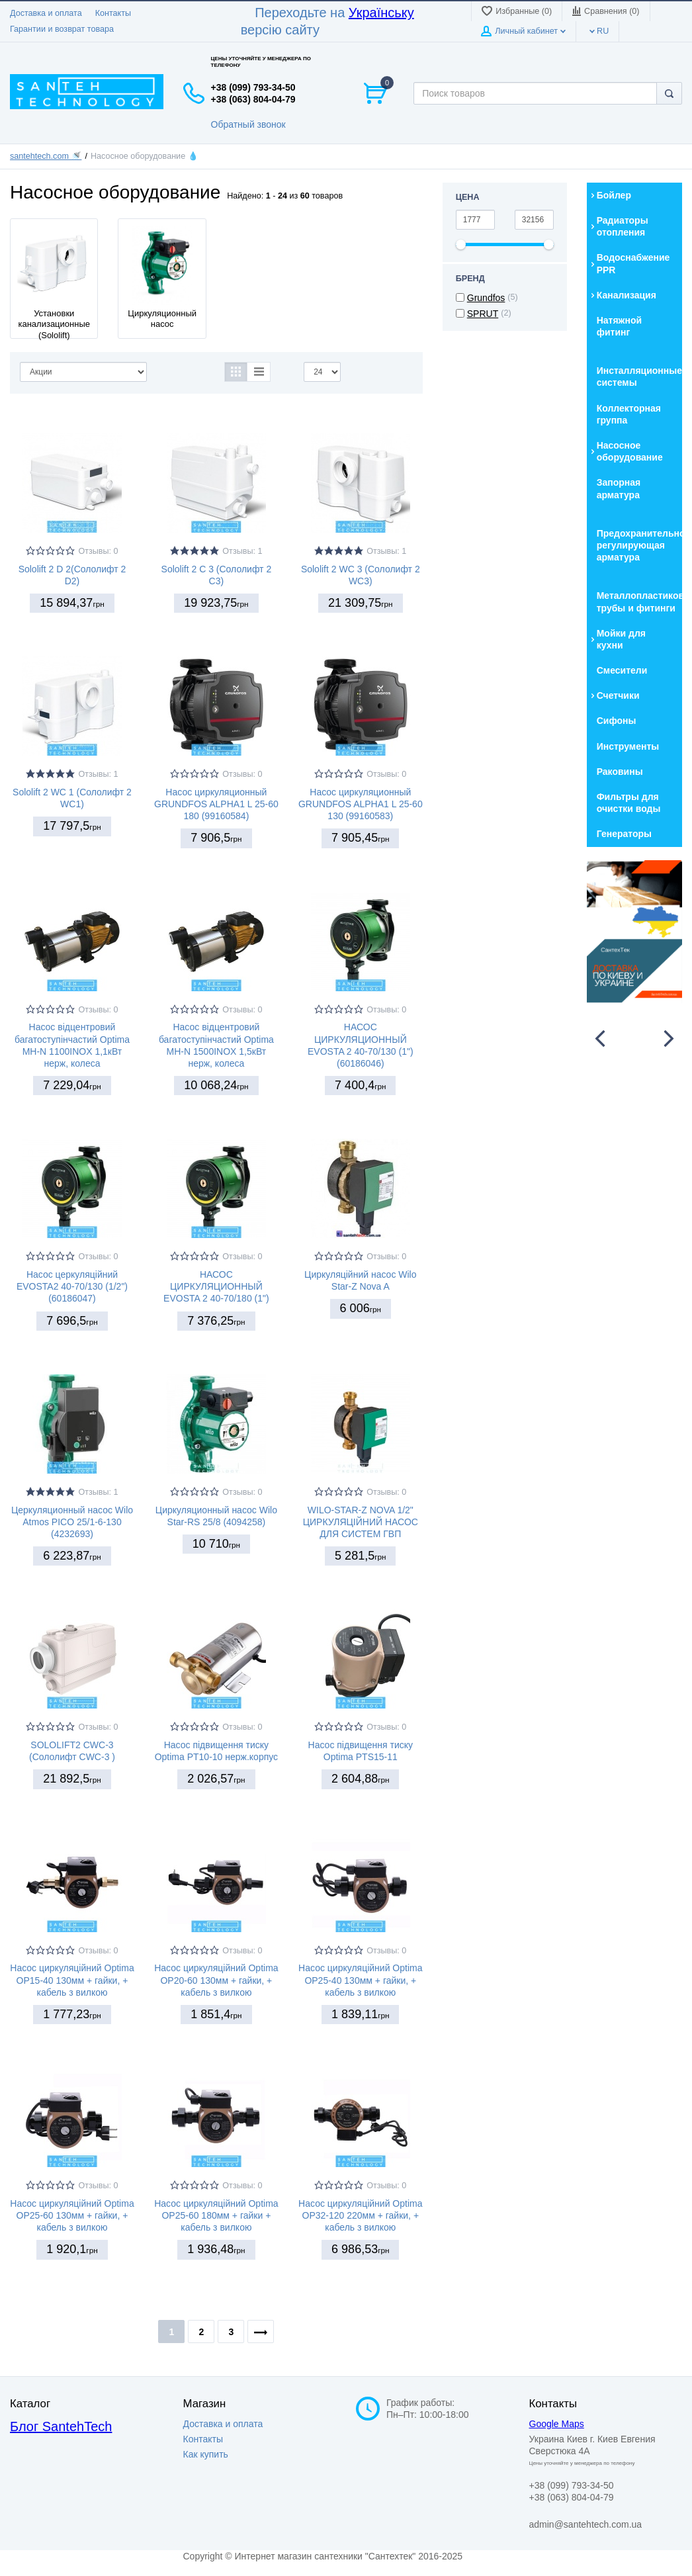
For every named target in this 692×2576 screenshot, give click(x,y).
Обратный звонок (248, 124)
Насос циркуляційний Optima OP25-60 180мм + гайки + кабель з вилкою (216, 2215)
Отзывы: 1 (242, 551)
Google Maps (556, 2424)
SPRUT (482, 313)
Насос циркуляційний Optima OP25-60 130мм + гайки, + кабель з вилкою (72, 2215)
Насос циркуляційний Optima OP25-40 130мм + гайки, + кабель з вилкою (360, 1980)
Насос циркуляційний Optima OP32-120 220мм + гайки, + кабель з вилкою (360, 2215)
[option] (634, 931)
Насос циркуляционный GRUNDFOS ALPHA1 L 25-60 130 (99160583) (360, 804)
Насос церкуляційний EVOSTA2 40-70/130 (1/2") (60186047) (72, 1286)
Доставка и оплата (46, 13)
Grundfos (486, 297)
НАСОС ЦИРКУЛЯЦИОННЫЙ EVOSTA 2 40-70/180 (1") (216, 1286)
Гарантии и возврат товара (62, 29)
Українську (381, 12)
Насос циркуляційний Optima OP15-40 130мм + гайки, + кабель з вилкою (72, 1980)
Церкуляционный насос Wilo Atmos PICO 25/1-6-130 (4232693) (72, 1522)
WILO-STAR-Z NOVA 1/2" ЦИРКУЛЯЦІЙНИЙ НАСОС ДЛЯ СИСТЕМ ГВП (360, 1522)
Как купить (205, 2454)
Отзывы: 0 (98, 551)
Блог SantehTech (61, 2426)
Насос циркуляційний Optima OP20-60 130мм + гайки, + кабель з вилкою (216, 1980)
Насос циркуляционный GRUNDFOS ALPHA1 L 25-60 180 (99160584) (216, 804)
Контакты (113, 13)
